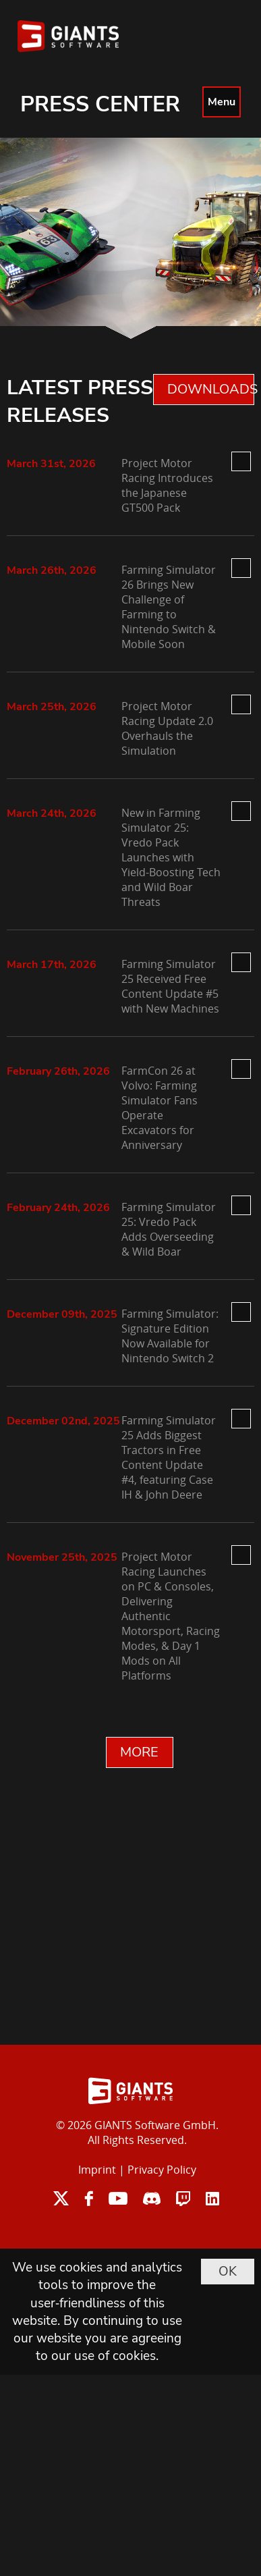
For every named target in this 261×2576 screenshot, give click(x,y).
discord (151, 2198)
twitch (183, 2198)
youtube (118, 2198)
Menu (221, 102)
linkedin (212, 2198)
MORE (139, 1752)
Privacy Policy (161, 2169)
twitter (61, 2198)
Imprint (97, 2169)
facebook (89, 2198)
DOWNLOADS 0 (210, 389)
